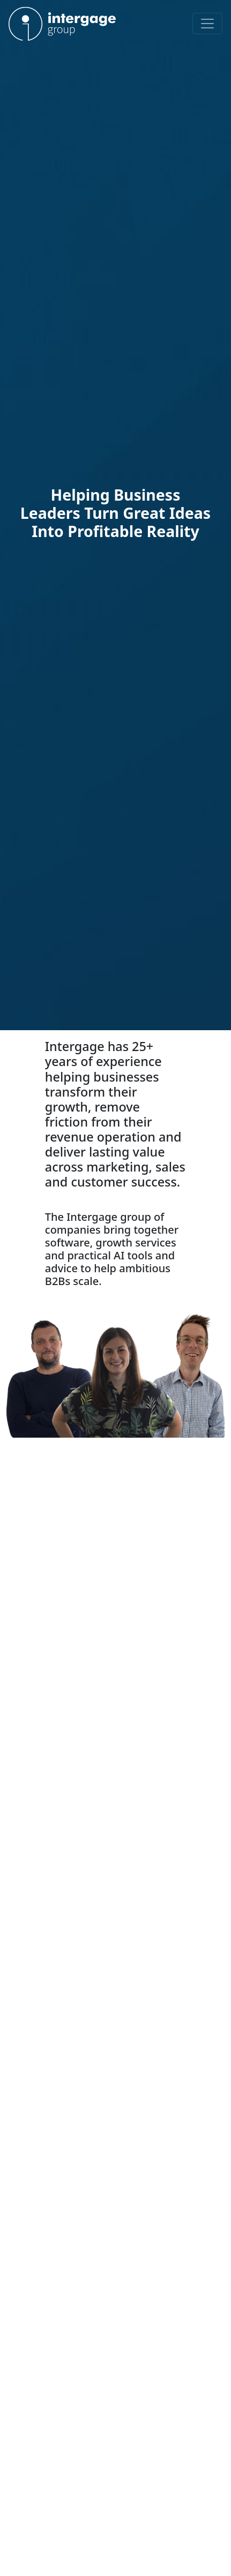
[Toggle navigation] (207, 23)
